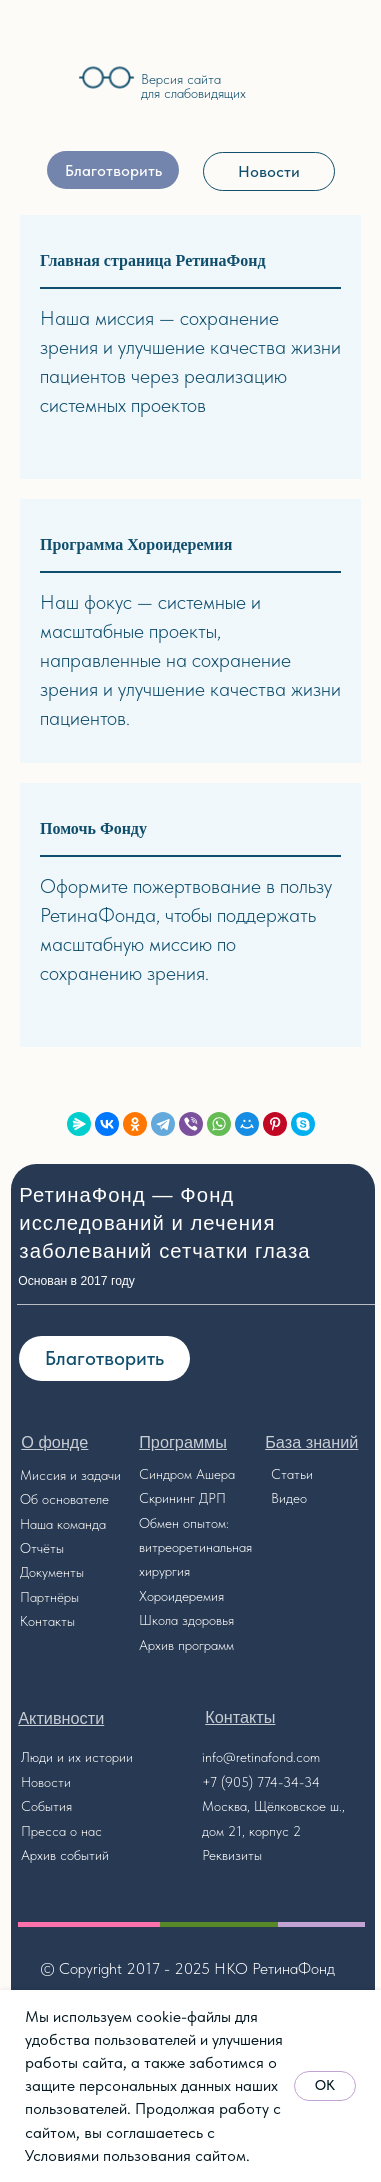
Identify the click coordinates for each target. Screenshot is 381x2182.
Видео (289, 1498)
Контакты (47, 1621)
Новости (46, 1782)
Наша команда (63, 1524)
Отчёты (42, 1548)
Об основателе (64, 1499)
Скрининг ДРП (182, 1498)
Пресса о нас (61, 1831)
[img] (42, 81)
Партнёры (49, 1597)
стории (112, 1757)
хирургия (164, 1571)
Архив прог (171, 1645)
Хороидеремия (181, 1596)
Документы (52, 1572)
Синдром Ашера (187, 1474)
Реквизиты (232, 1855)
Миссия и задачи (70, 1475)
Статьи (292, 1474)
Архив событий (65, 1855)
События (46, 1806)
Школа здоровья (186, 1620)
